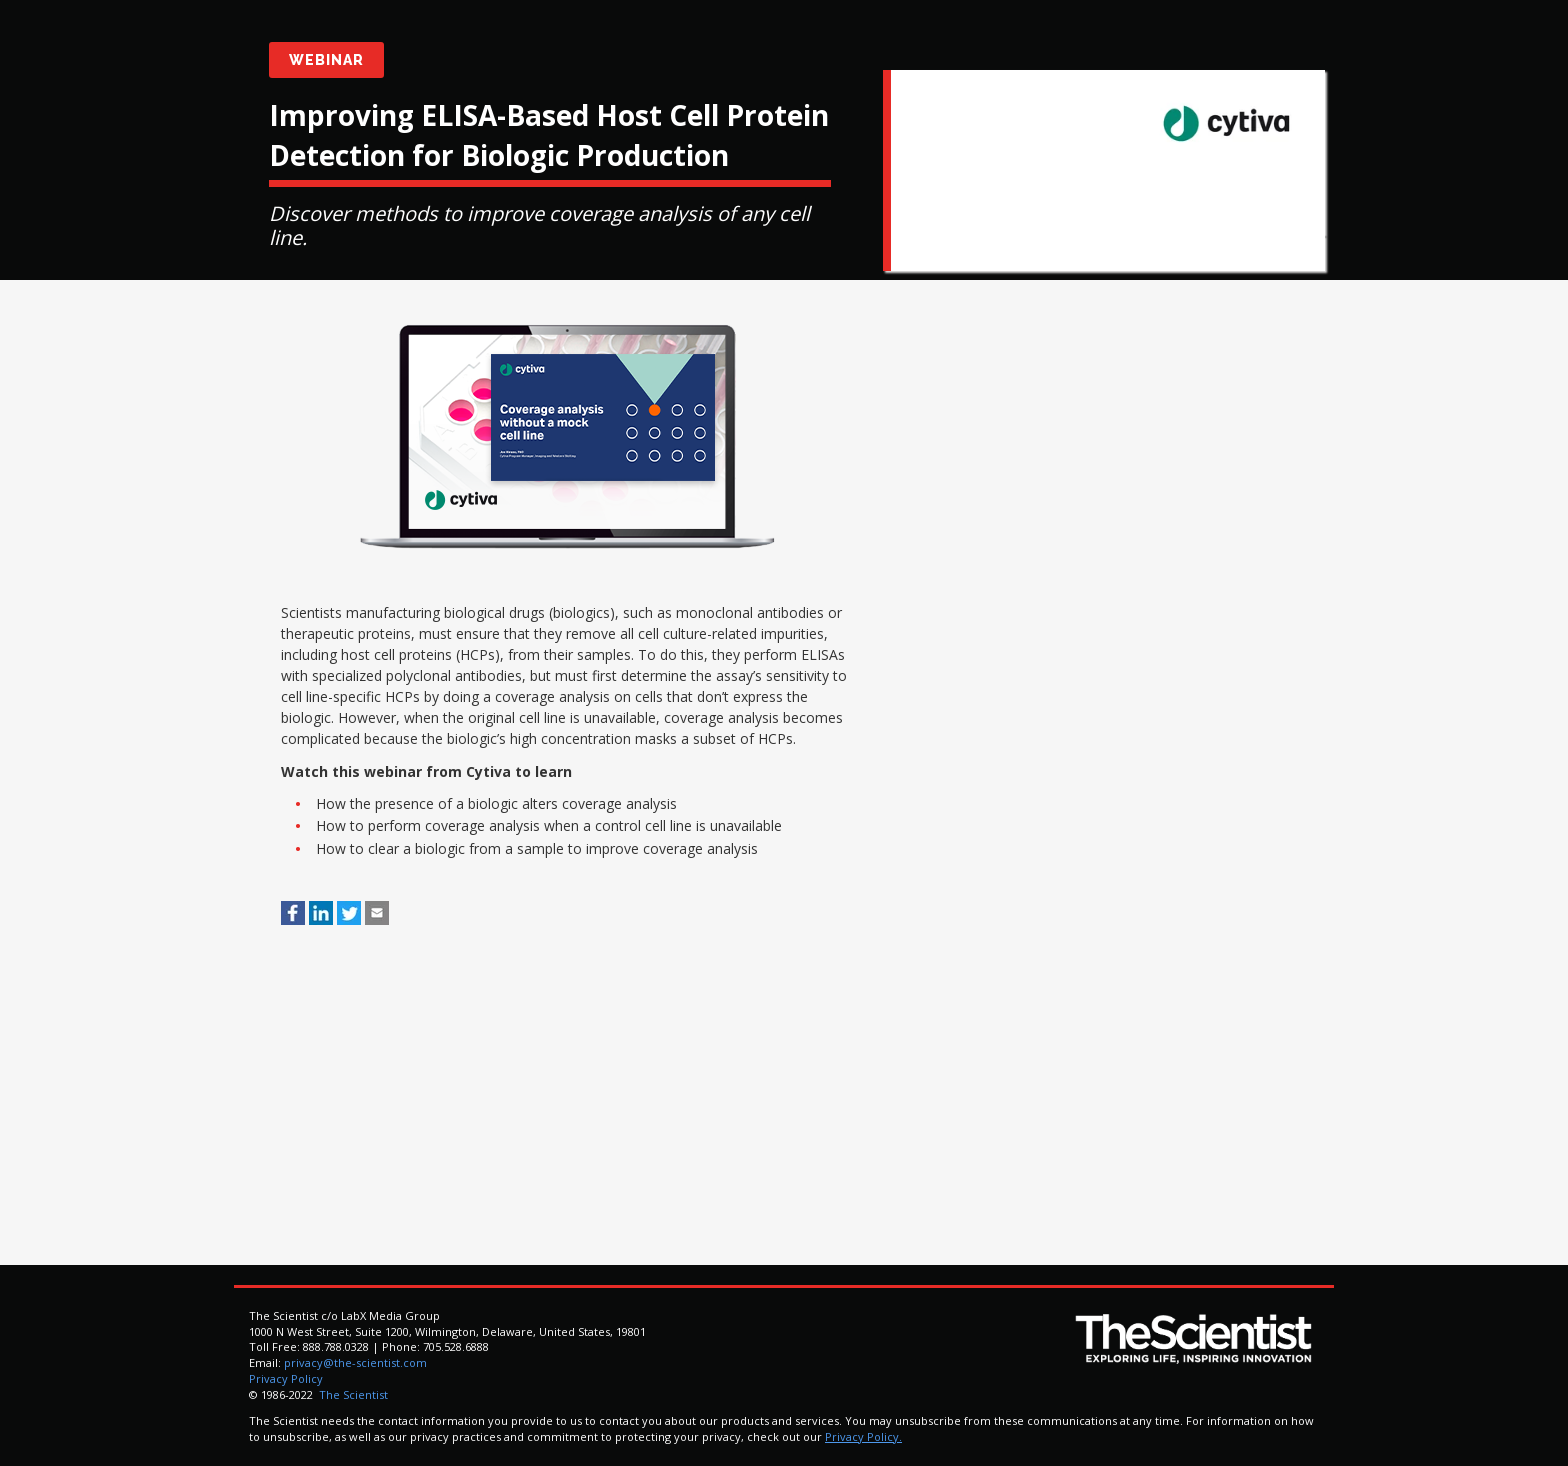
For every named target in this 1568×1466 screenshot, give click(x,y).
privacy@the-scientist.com (355, 1362)
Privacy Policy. (863, 1436)
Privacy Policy (286, 1378)
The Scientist (352, 1394)
